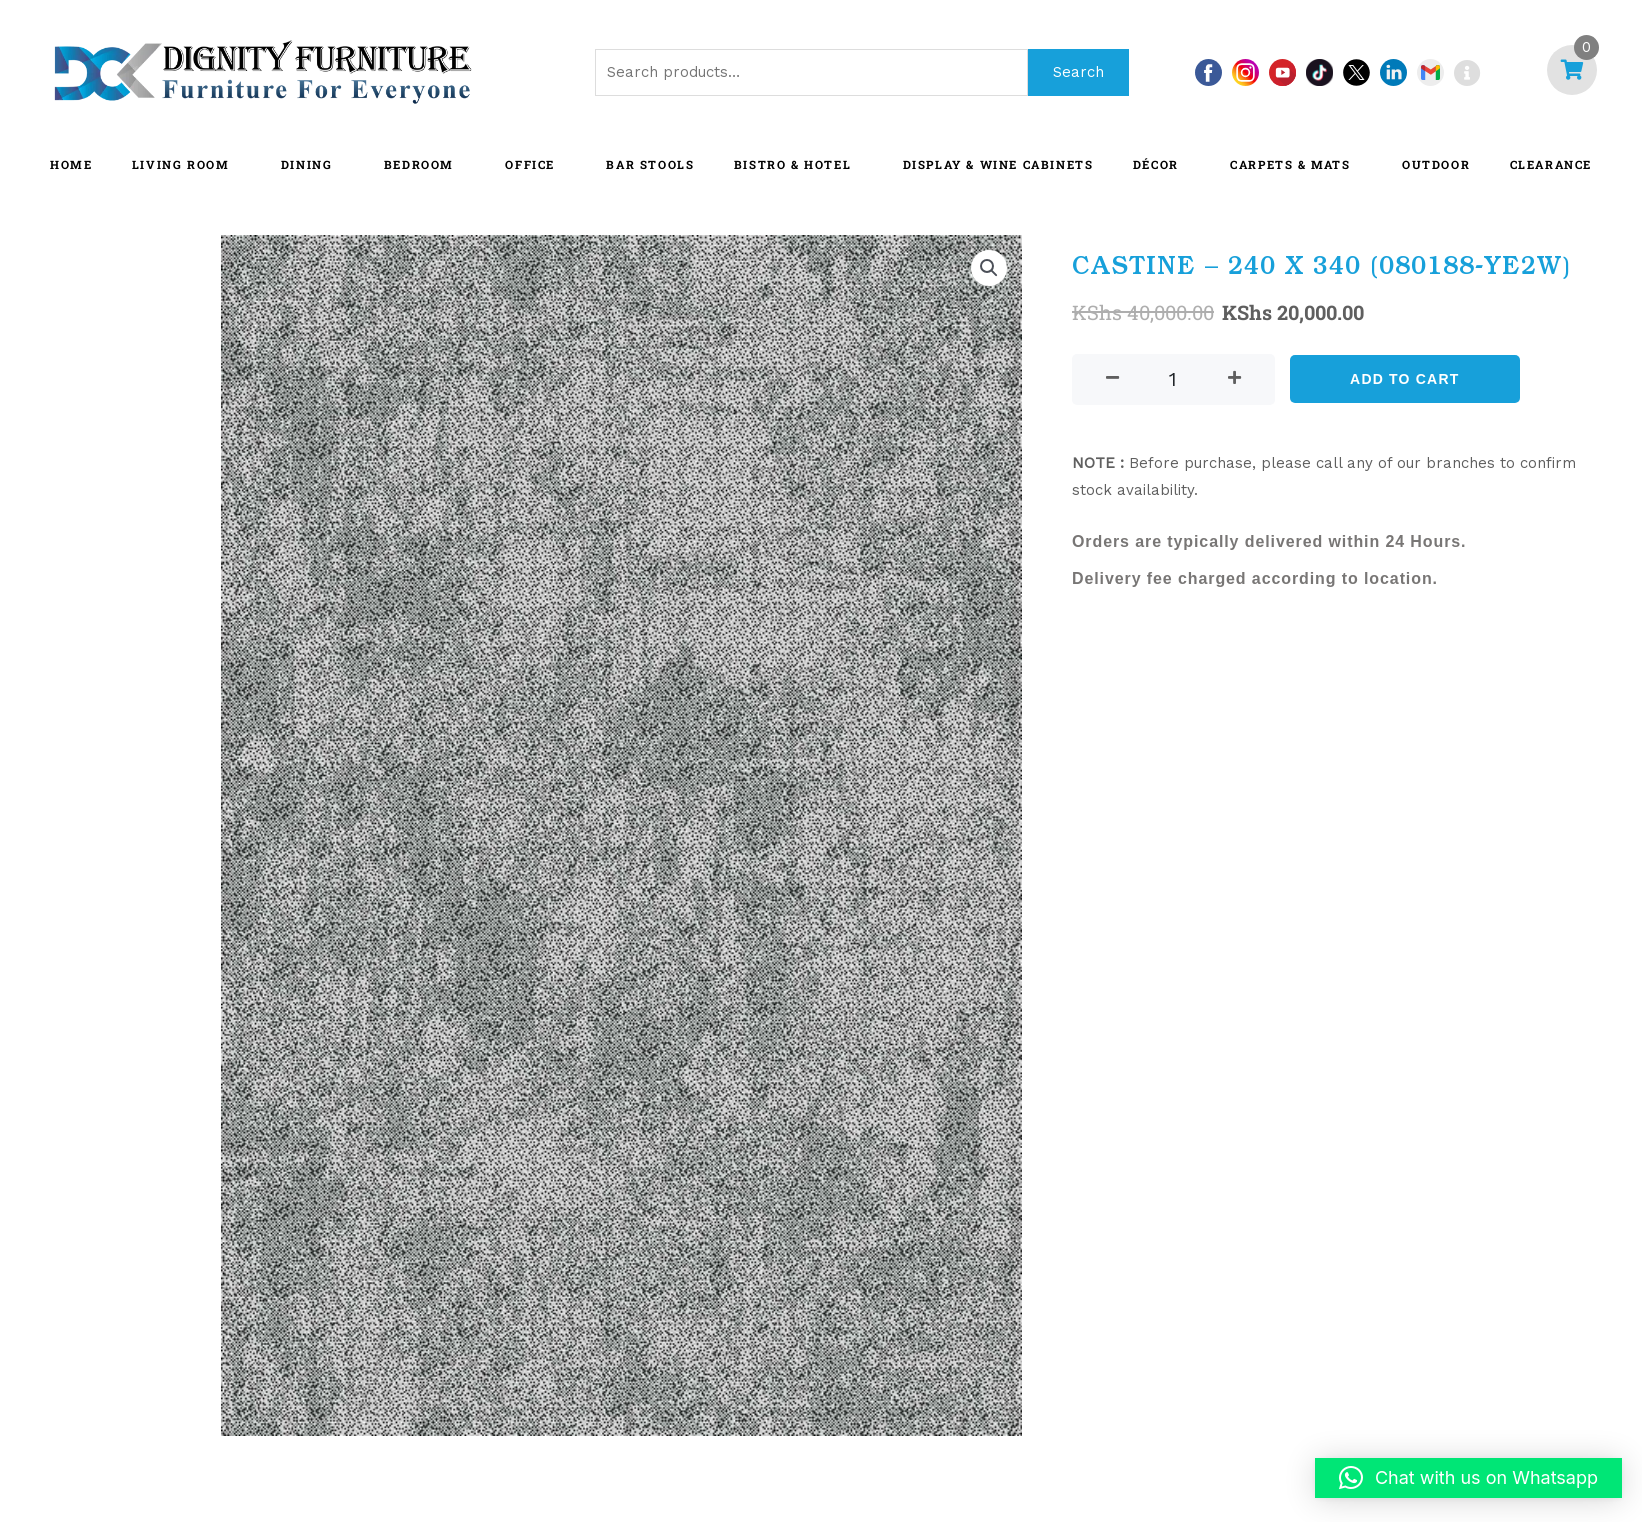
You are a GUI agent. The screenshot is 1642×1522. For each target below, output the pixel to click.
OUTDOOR (1436, 164)
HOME (71, 164)
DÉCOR (1156, 164)
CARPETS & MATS (1290, 164)
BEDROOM (419, 164)
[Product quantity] (1173, 379)
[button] (989, 268)
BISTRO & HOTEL (792, 164)
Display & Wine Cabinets (998, 164)
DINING (307, 164)
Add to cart (1404, 379)
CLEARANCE (1551, 164)
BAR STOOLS (650, 164)
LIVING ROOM (181, 164)
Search (1078, 72)
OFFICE (530, 164)
